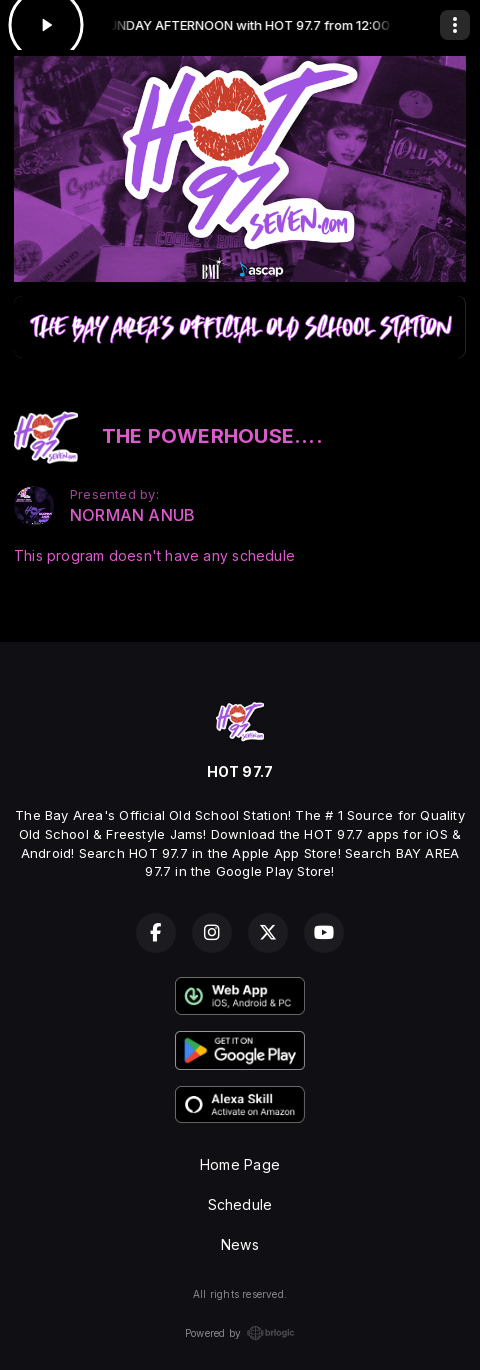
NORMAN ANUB (132, 515)
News (240, 1244)
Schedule (240, 1204)
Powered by (240, 1333)
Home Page (240, 1164)
